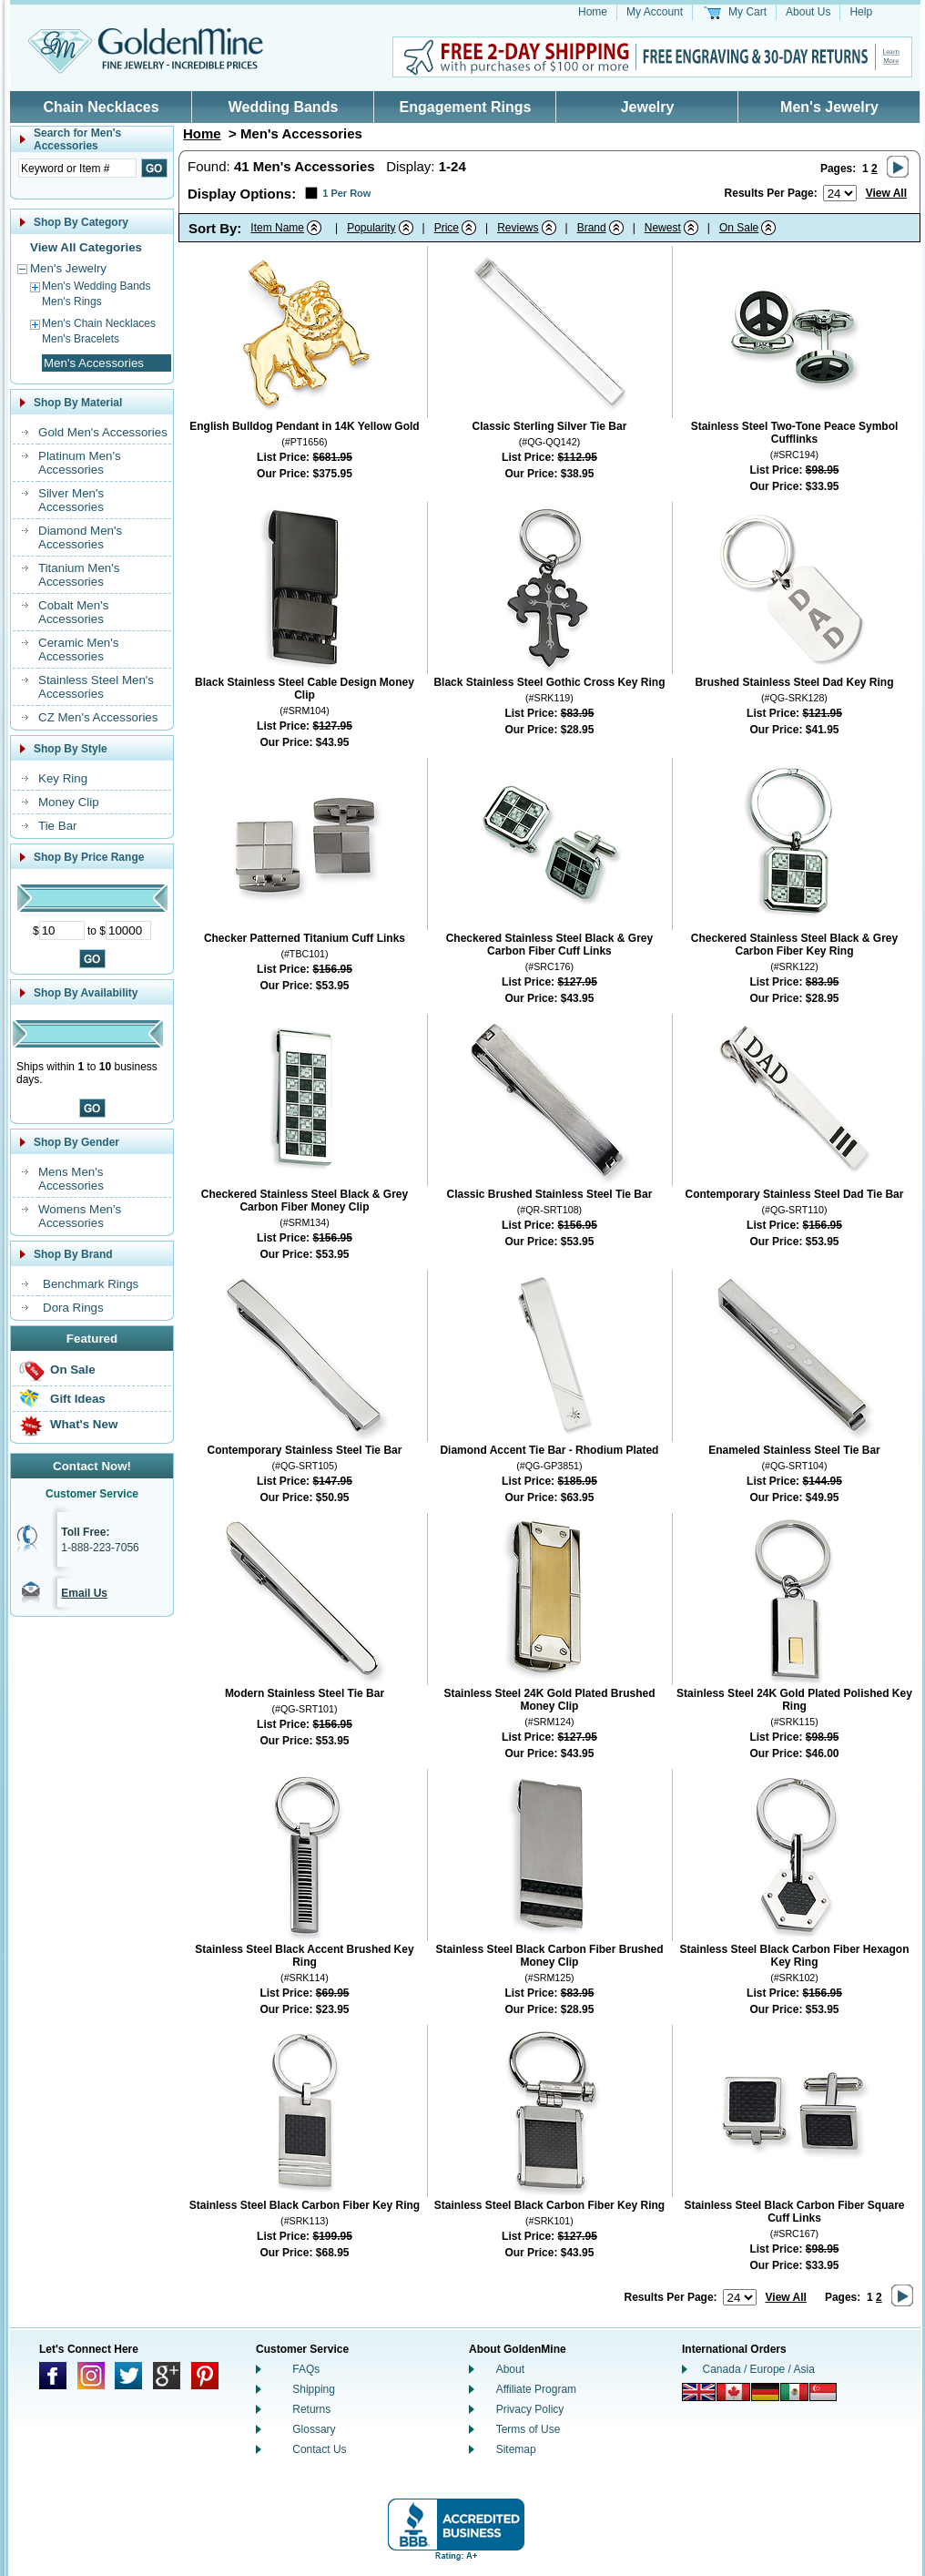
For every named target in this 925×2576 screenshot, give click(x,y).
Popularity (371, 227)
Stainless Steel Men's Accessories (96, 686)
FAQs (306, 2369)
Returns (311, 2409)
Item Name (277, 227)
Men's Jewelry (829, 107)
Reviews (517, 227)
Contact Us (319, 2449)
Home (592, 11)
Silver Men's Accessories (71, 500)
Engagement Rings (466, 107)
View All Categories (86, 247)
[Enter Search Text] (77, 168)
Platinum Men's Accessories (79, 462)
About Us (808, 11)
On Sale (73, 1369)
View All (886, 193)
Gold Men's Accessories (103, 432)
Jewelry (648, 107)
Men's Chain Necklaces (99, 323)
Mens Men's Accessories (71, 1178)
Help (860, 11)
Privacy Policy (530, 2409)
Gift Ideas (78, 1399)
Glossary (313, 2429)
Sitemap (516, 2449)
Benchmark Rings (90, 1284)
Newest (663, 227)
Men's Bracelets (80, 338)
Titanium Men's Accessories (78, 574)
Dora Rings (73, 1307)
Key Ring (62, 778)
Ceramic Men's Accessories (78, 649)
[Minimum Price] (62, 930)
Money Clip (68, 802)
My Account (654, 11)
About (510, 2369)
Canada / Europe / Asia (759, 2369)
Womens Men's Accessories (79, 1216)
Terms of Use (528, 2429)
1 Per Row (346, 193)
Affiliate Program (536, 2389)
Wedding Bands (284, 107)
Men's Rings (72, 301)
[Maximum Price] (128, 930)
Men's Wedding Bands (96, 286)
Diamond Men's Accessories (80, 537)
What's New (83, 1424)
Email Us (84, 1593)
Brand (591, 227)
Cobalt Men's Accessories (73, 612)
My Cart (747, 11)
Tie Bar (57, 826)
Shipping (313, 2389)
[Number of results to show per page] (840, 193)
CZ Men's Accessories (98, 717)
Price (446, 227)
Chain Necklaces (100, 107)
